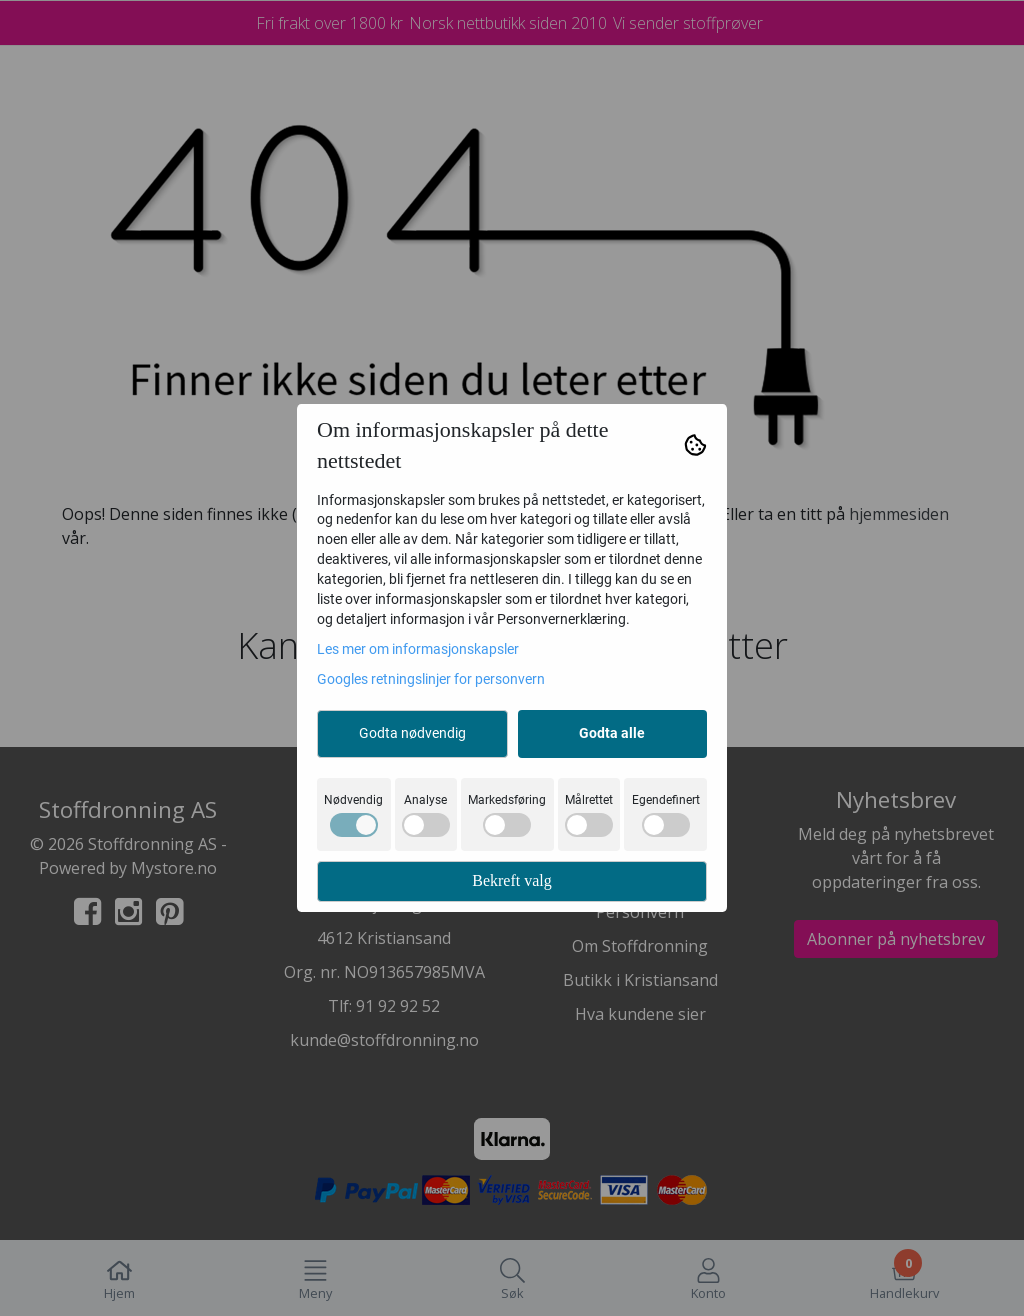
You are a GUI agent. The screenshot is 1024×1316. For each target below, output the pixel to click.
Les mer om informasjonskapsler (418, 649)
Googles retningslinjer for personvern (431, 679)
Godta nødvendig (412, 733)
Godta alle (612, 733)
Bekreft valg (512, 880)
